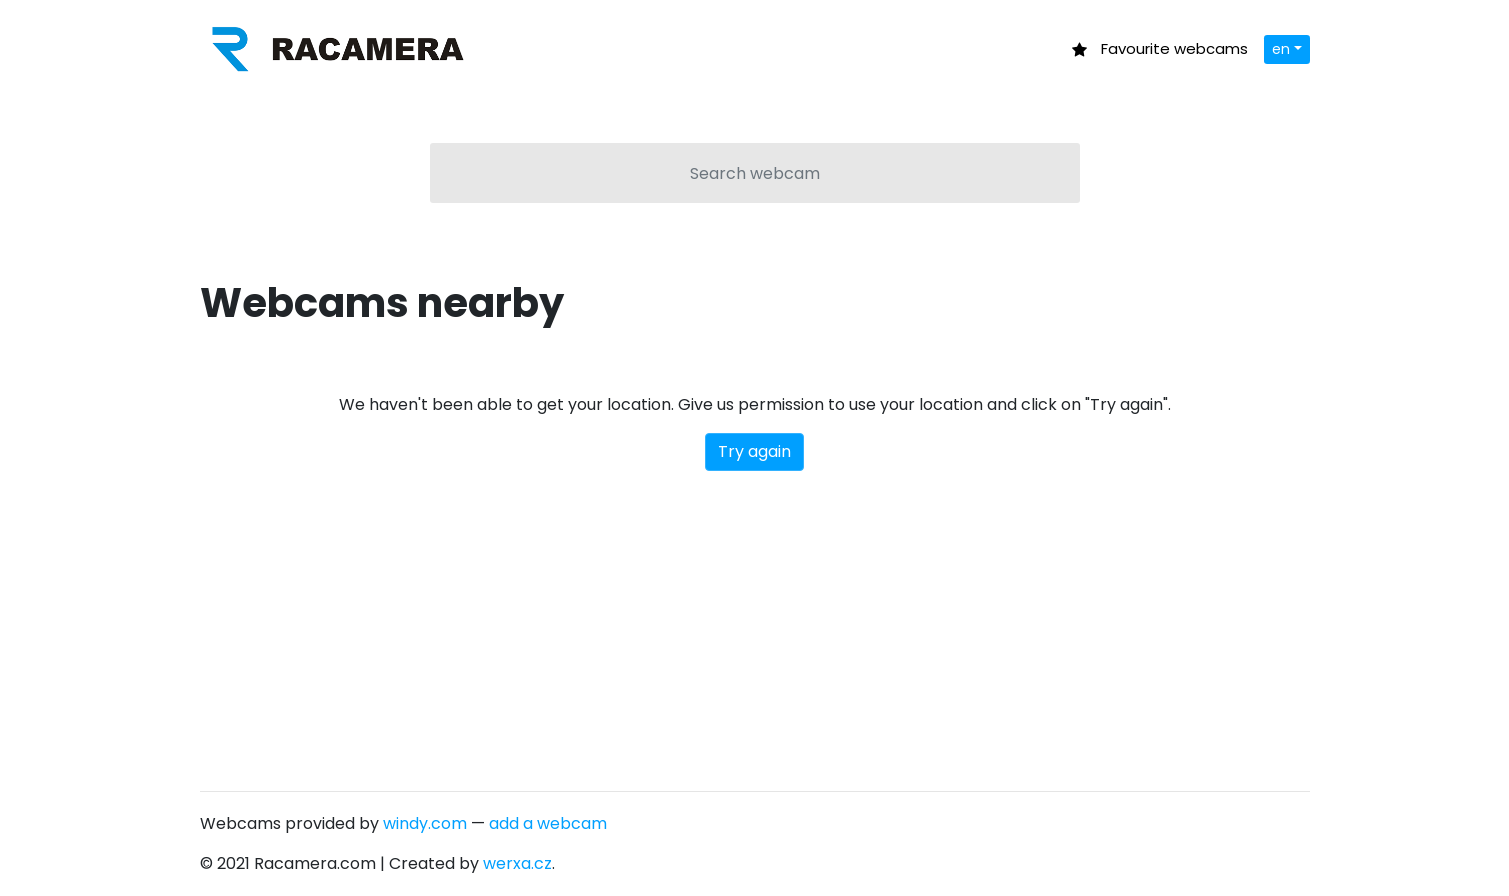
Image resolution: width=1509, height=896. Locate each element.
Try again (754, 451)
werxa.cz (517, 863)
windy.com (425, 823)
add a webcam (548, 823)
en (1281, 49)
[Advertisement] (755, 621)
